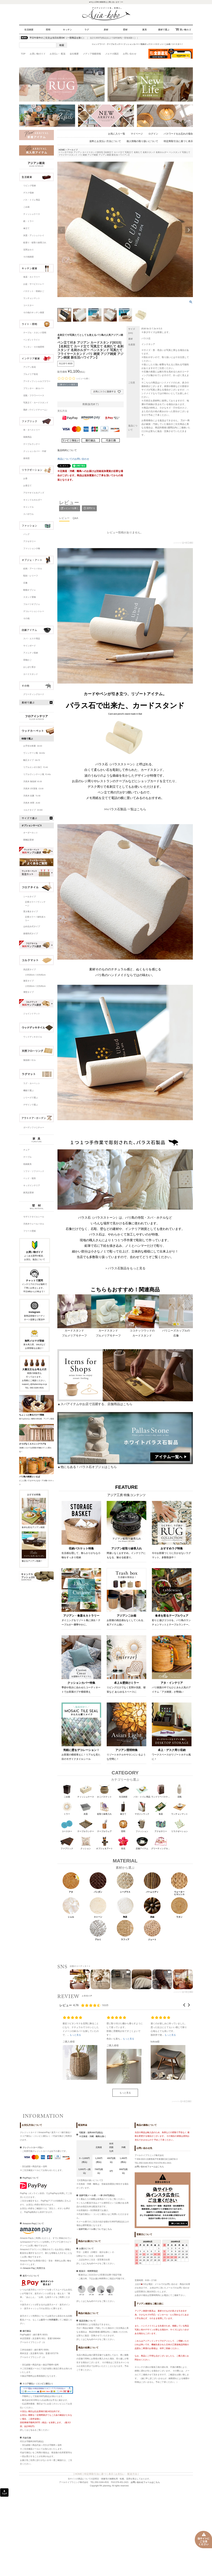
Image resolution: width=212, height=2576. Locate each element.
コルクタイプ (33, 810)
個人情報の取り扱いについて (142, 141)
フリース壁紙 (29, 1231)
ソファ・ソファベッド (33, 1171)
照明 (48, 29)
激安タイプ (28, 981)
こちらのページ (92, 2263)
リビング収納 (29, 185)
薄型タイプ (28, 992)
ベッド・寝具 (29, 1178)
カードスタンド (30, 674)
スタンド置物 (29, 597)
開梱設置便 (28, 840)
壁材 (125, 29)
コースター (176, 44)
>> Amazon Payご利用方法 (32, 2268)
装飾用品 (27, 437)
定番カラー (30, 902)
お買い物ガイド (38, 53)
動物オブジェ (29, 590)
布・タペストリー (31, 430)
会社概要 (74, 53)
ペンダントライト (31, 340)
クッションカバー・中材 (34, 451)
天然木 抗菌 (31, 795)
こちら (31, 2430)
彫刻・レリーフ (30, 576)
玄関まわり (28, 249)
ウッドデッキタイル (32, 1037)
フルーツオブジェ (31, 604)
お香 (25, 478)
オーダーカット (30, 832)
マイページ (137, 133)
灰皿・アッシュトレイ (33, 235)
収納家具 (27, 1164)
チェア (26, 1150)
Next (188, 230)
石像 (25, 583)
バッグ (26, 534)
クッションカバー (131, 44)
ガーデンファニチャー (33, 1127)
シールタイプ (29, 896)
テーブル (27, 1157)
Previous (61, 230)
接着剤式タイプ (30, 933)
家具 (144, 29)
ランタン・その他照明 (33, 347)
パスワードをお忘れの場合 (178, 133)
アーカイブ (72, 150)
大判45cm (41, 975)
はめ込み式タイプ (31, 926)
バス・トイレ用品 (31, 200)
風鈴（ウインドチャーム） (35, 410)
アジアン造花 (29, 367)
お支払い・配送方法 (126, 2474)
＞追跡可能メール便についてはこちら (94, 2229)
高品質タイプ (29, 969)
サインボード (29, 645)
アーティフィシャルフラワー (36, 381)
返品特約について (67, 450)
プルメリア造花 (30, 374)
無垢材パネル (29, 1060)
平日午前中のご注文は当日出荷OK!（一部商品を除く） (57, 38)
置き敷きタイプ (30, 911)
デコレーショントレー (33, 611)
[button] (184, 2005)
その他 (26, 618)
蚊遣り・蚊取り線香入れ (34, 242)
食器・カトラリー (31, 277)
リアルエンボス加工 (35, 767)
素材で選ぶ (163, 29)
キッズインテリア (31, 1185)
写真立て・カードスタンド (35, 402)
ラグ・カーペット (31, 1083)
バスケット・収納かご (33, 291)
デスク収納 (28, 193)
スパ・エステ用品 (31, 638)
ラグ (86, 29)
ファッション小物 (31, 548)
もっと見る (125, 2092)
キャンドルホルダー (32, 500)
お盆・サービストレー (33, 284)
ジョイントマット (31, 1013)
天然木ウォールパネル (33, 1224)
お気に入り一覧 (116, 133)
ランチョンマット (31, 298)
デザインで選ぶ (30, 1105)
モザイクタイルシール (33, 1217)
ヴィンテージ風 (34, 753)
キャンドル (28, 507)
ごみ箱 (167, 44)
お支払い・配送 (58, 53)
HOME (62, 150)
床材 (106, 29)
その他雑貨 (28, 257)
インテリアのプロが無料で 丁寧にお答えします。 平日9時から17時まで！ (34, 1281)
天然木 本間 (31, 803)
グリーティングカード (33, 694)
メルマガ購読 (112, 53)
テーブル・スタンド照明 (34, 332)
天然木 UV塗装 (33, 788)
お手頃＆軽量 (32, 746)
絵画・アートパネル (32, 568)
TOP (23, 53)
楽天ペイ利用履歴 (49, 2320)
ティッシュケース (31, 214)
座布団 (26, 458)
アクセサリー (29, 541)
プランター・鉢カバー (33, 388)
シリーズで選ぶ (30, 1097)
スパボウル (28, 514)
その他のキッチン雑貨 (33, 312)
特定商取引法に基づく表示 (178, 141)
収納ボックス (146, 44)
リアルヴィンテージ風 (37, 774)
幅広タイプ (31, 760)
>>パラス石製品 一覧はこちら (125, 809)
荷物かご (27, 660)
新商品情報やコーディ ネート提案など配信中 (34, 1311)
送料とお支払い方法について (105, 141)
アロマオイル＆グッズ (33, 493)
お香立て (27, 485)
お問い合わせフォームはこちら (149, 2166)
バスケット (158, 44)
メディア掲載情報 (92, 53)
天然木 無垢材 (32, 781)
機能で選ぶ (28, 1090)
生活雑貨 (28, 29)
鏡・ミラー (28, 221)
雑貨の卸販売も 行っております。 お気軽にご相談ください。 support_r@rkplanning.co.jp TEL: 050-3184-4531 (34, 1373)
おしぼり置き (29, 667)
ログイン (153, 133)
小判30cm (29, 975)
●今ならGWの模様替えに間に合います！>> (106, 2)
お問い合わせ (129, 53)
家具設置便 (28, 1192)
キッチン (67, 29)
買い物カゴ (185, 29)
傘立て (26, 228)
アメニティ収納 (30, 653)
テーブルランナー (114, 44)
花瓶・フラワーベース (33, 395)
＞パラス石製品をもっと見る (125, 1268)
